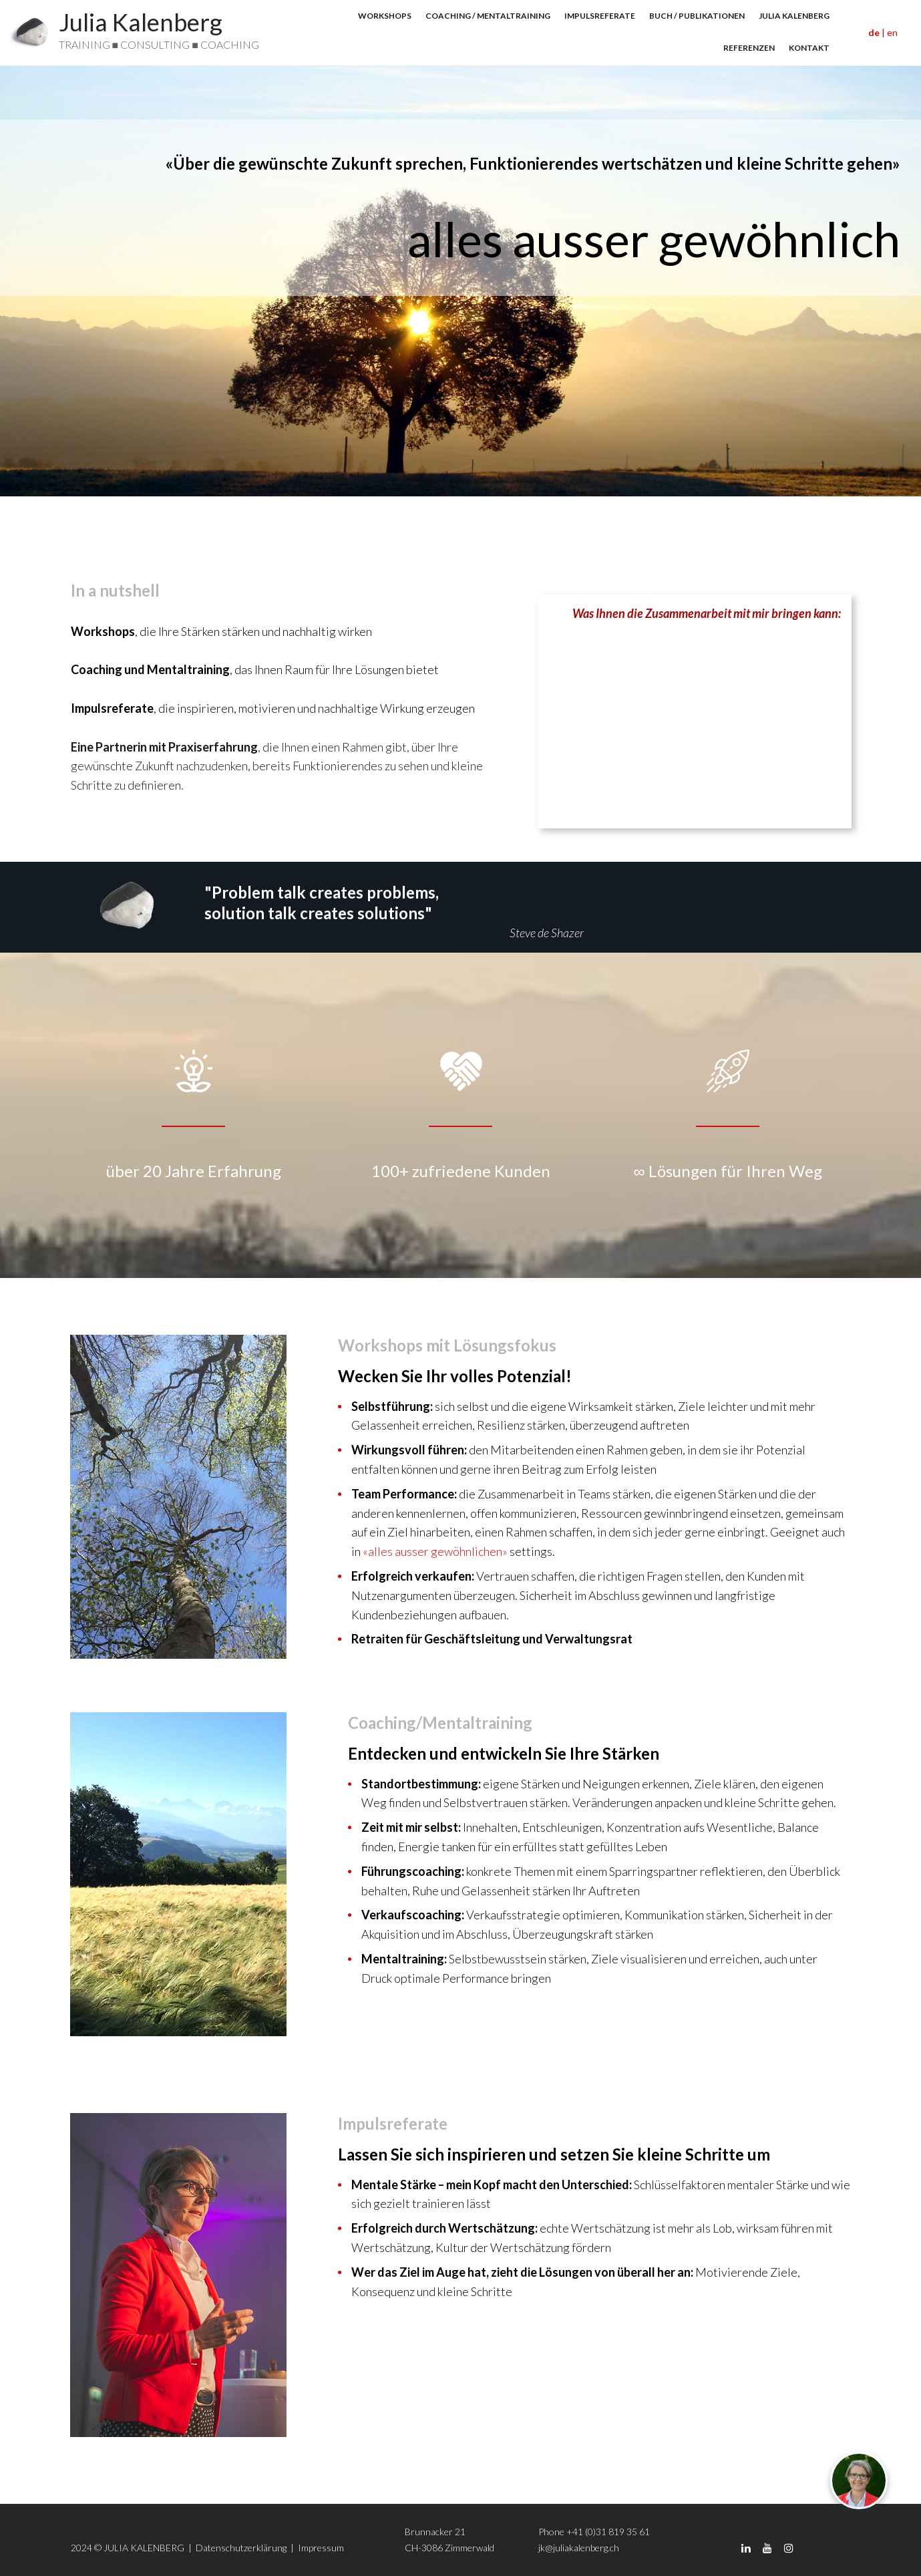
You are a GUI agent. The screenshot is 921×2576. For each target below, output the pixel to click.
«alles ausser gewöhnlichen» (435, 1551)
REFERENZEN (749, 48)
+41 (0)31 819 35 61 (608, 2531)
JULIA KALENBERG (794, 16)
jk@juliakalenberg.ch (578, 2547)
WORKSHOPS (384, 16)
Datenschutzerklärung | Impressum (271, 2547)
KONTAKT (809, 48)
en (892, 32)
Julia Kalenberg (140, 22)
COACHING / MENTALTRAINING (487, 16)
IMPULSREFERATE (599, 16)
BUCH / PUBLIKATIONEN (697, 16)
